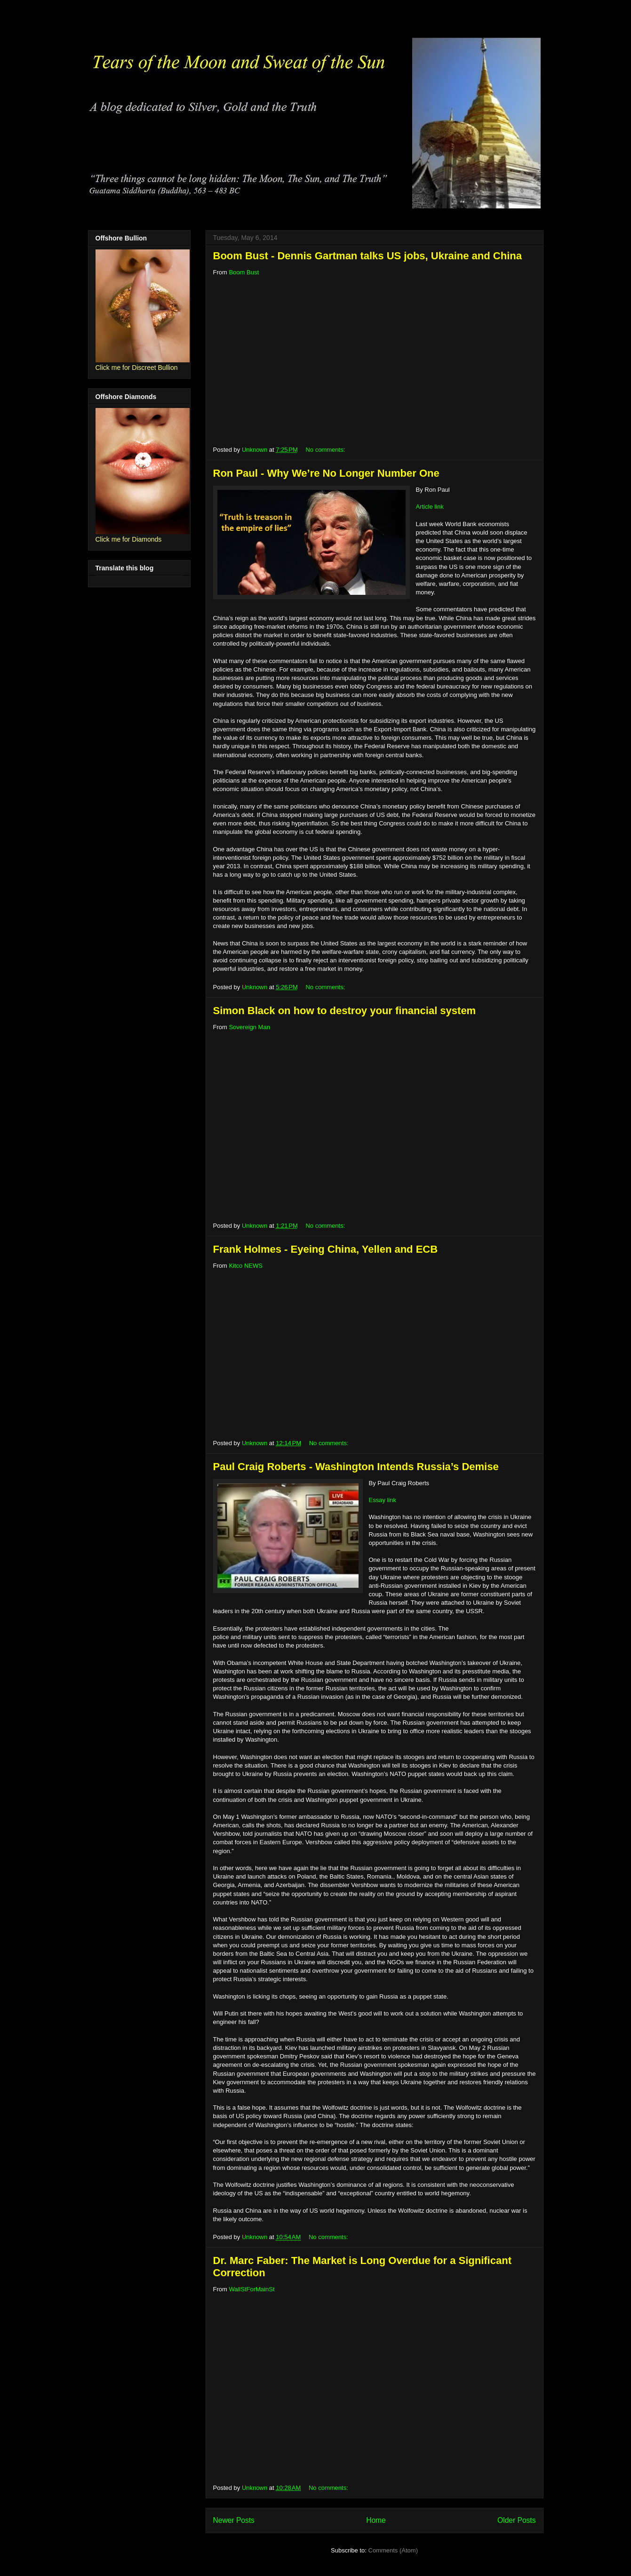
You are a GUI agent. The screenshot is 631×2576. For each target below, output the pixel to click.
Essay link (383, 1500)
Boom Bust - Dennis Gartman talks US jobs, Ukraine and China (367, 256)
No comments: (325, 449)
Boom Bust (244, 272)
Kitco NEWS (246, 1265)
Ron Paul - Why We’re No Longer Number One (326, 473)
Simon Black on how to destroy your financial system (344, 1010)
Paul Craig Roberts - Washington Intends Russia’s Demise (356, 1466)
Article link (430, 506)
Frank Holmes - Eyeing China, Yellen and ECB (325, 1249)
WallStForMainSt (251, 2289)
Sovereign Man (249, 1027)
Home (376, 2520)
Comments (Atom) (393, 2550)
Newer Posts (234, 2520)
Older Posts (516, 2520)
